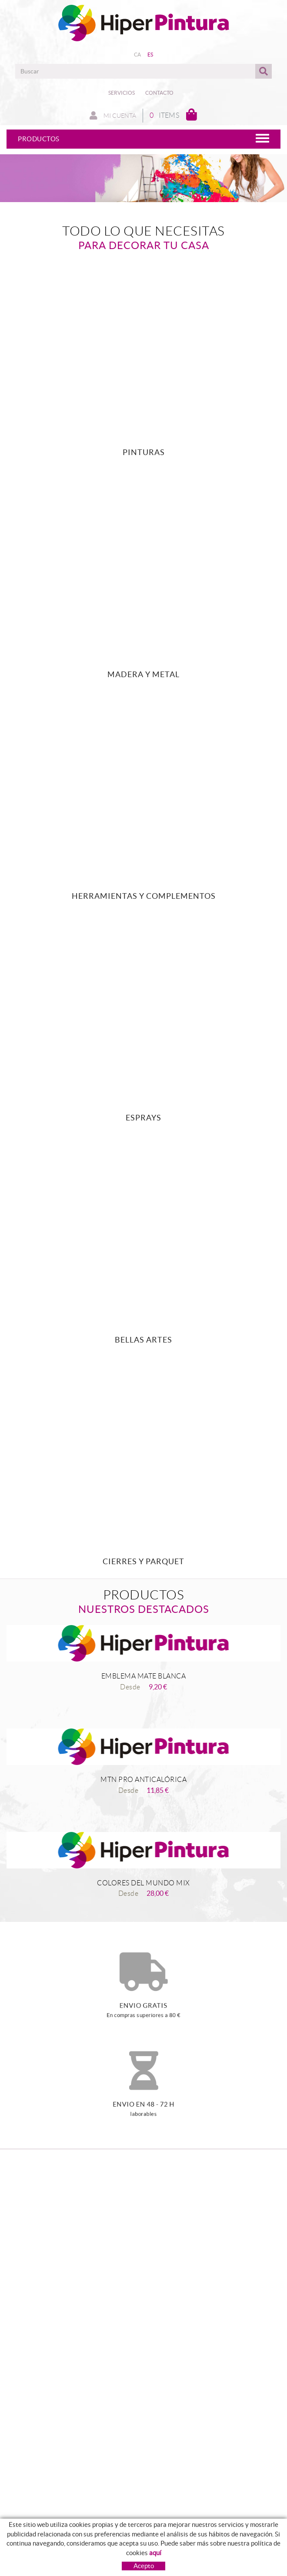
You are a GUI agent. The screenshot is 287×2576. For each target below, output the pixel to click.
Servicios (121, 93)
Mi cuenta (113, 115)
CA (137, 54)
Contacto (159, 93)
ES (150, 54)
